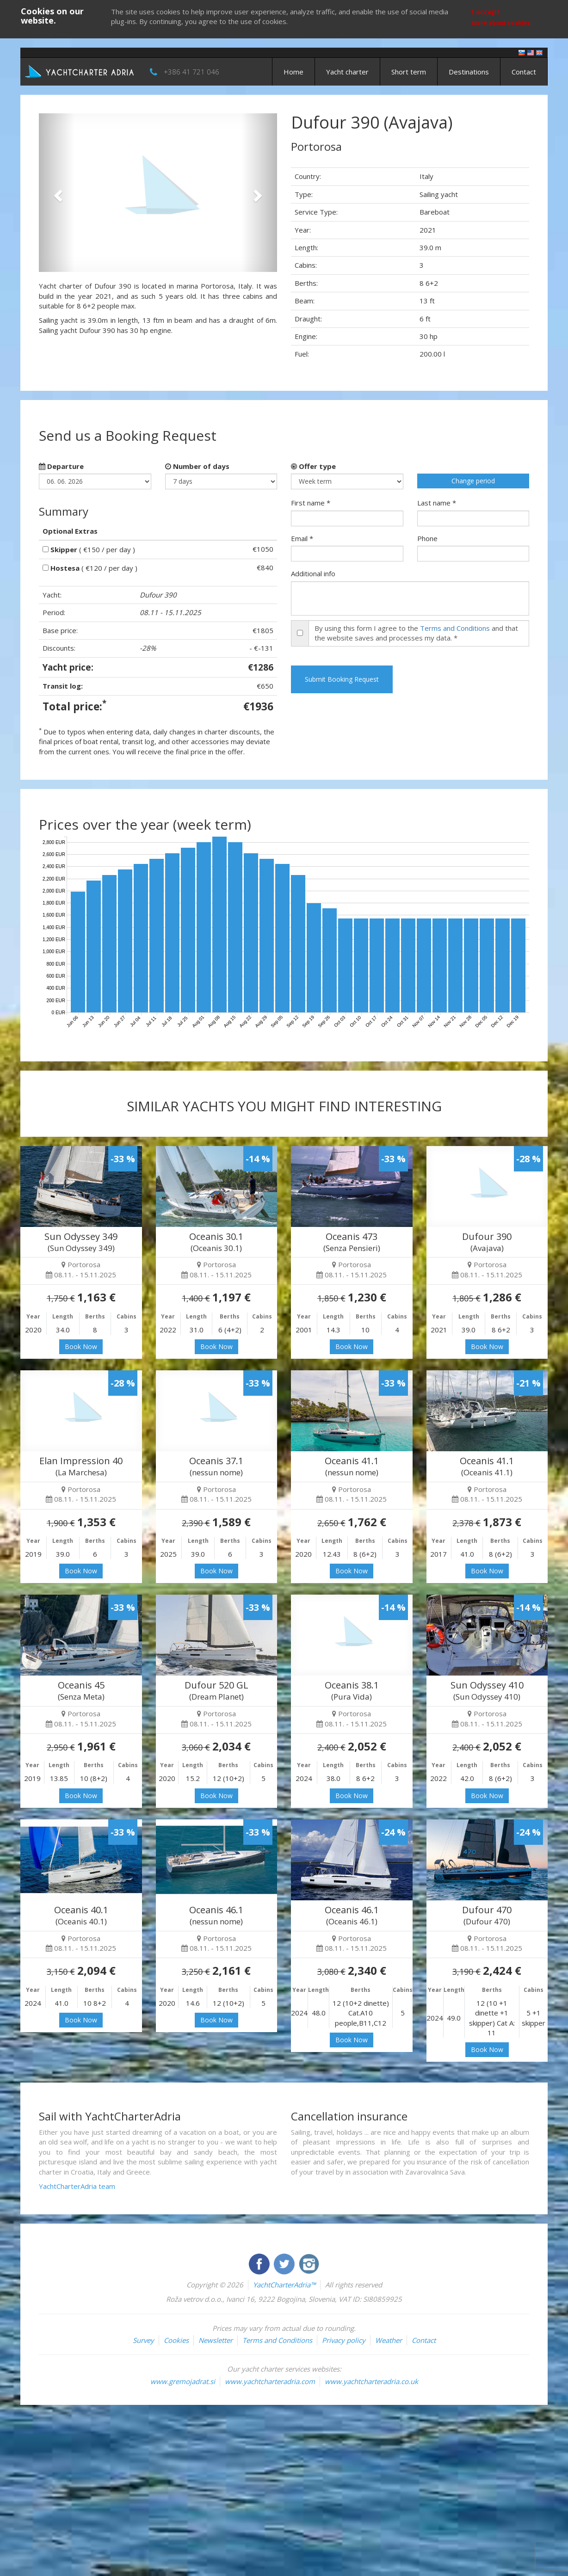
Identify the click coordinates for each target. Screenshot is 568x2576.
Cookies (176, 2340)
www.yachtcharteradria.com (270, 2381)
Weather (388, 2340)
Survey (143, 2340)
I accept (486, 11)
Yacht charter (347, 71)
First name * (310, 502)
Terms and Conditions (455, 628)
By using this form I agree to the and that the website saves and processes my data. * (416, 632)
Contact (524, 71)
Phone (427, 538)
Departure (61, 466)
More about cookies (501, 23)
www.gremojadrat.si (182, 2381)
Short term (408, 71)
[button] (56, 192)
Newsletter (215, 2340)
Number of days (197, 466)
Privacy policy (343, 2340)
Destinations (469, 71)
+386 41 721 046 (191, 71)
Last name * (436, 502)
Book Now (81, 1346)
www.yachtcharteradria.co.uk (371, 2381)
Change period (473, 480)
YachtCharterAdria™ (284, 2284)
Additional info (313, 573)
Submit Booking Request (342, 679)
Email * (302, 538)
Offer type (313, 466)
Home (293, 71)
